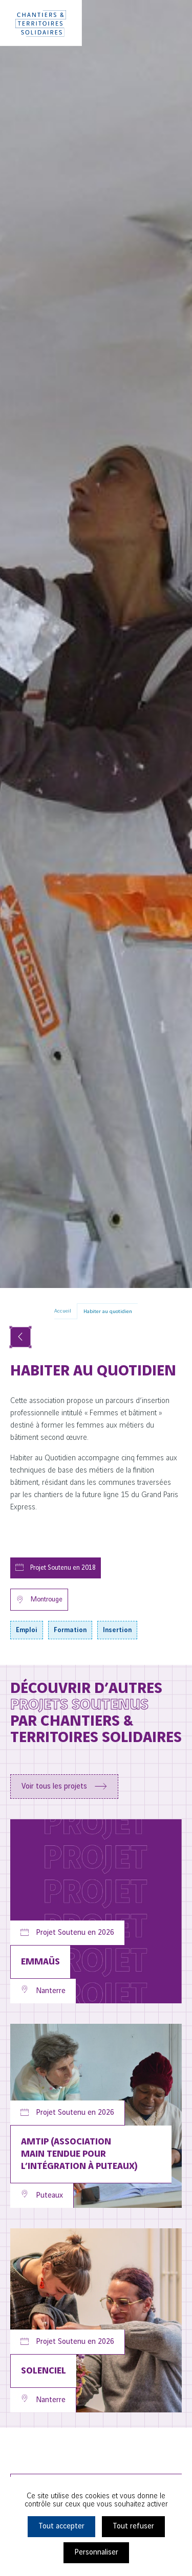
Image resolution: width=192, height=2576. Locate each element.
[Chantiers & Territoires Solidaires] (41, 23)
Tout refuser (133, 2526)
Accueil (62, 1311)
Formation (70, 1630)
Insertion (117, 1630)
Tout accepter (61, 2526)
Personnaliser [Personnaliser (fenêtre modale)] (96, 2552)
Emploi (26, 1630)
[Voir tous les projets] (20, 1337)
